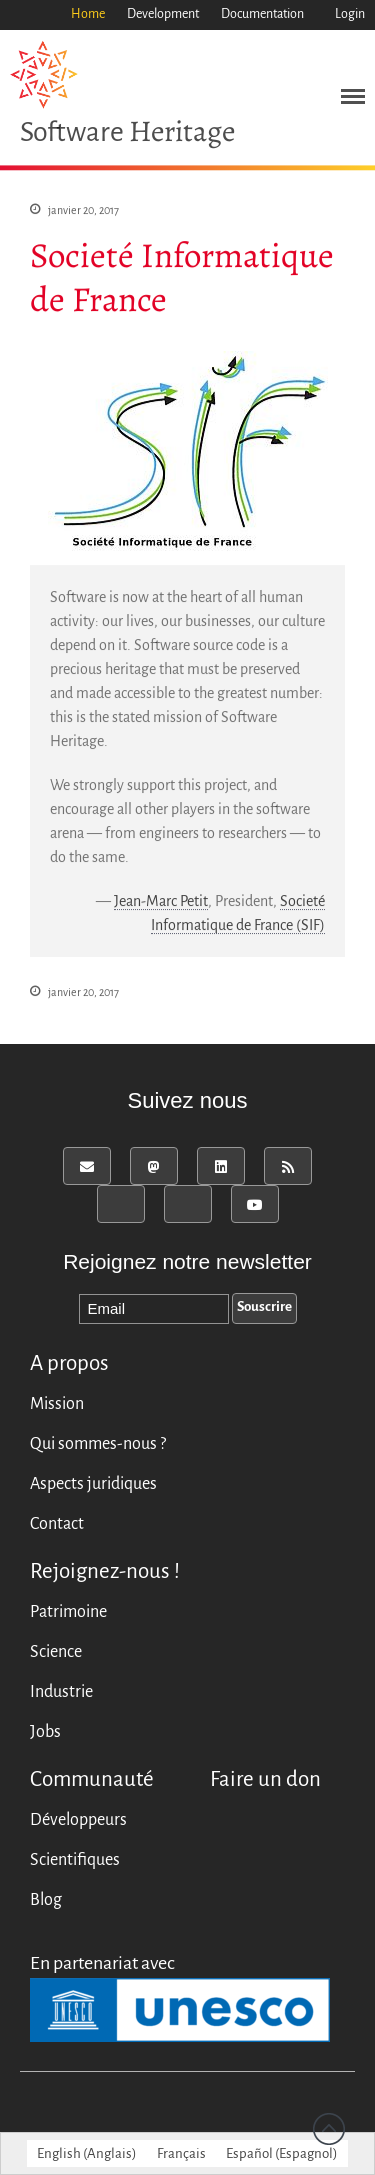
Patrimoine (68, 1612)
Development (163, 14)
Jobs (45, 1732)
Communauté (92, 1779)
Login (350, 14)
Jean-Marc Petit (161, 902)
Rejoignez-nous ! (105, 1571)
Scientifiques (75, 1860)
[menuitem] (87, 2153)
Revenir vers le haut (329, 2129)
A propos (69, 1363)
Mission (57, 1404)
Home (88, 14)
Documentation (262, 14)
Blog (46, 1900)
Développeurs (78, 1820)
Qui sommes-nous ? (98, 1444)
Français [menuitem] (181, 2153)
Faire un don (265, 1779)
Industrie (61, 1692)
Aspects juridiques (93, 1484)
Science (56, 1652)
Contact (57, 1524)
